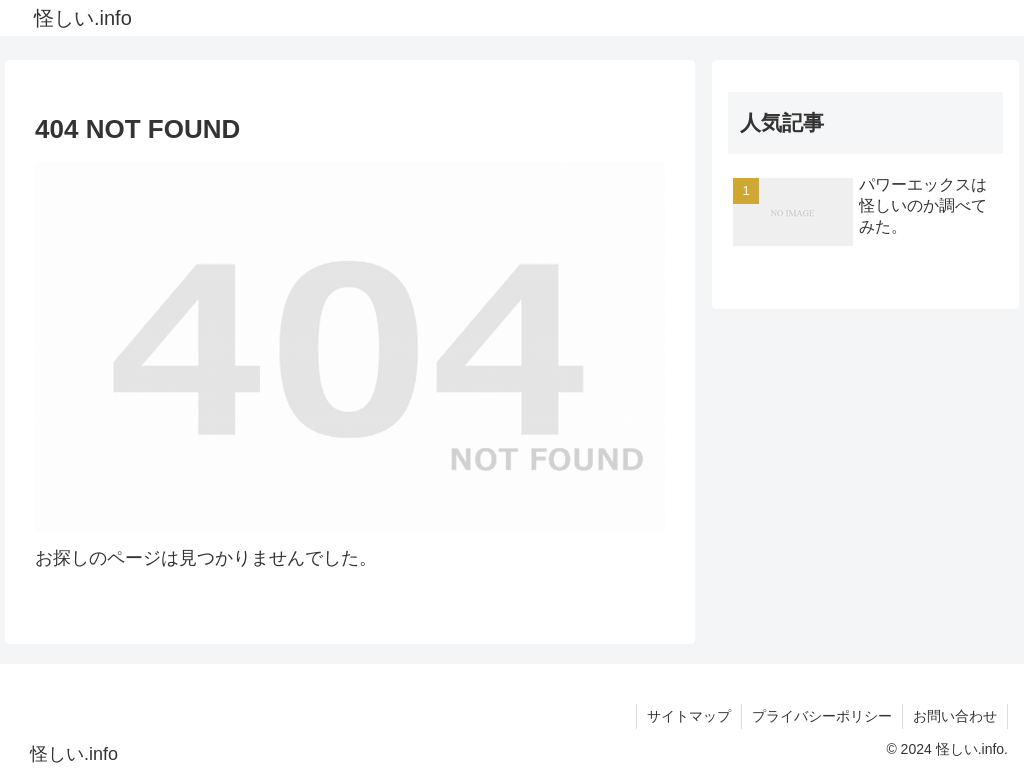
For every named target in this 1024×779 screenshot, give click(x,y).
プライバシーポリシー (822, 716)
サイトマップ (689, 716)
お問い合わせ (955, 716)
